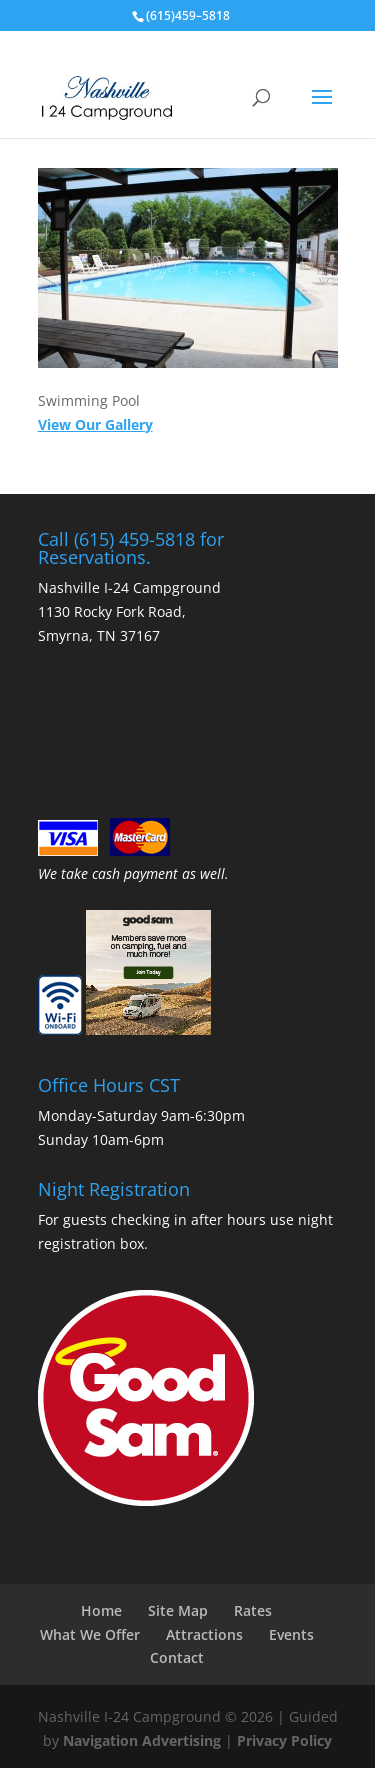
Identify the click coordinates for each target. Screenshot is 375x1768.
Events (291, 1634)
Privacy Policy (284, 1740)
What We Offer (90, 1634)
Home (101, 1610)
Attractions (204, 1634)
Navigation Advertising (142, 1740)
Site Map (178, 1610)
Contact (177, 1657)
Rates (253, 1610)
